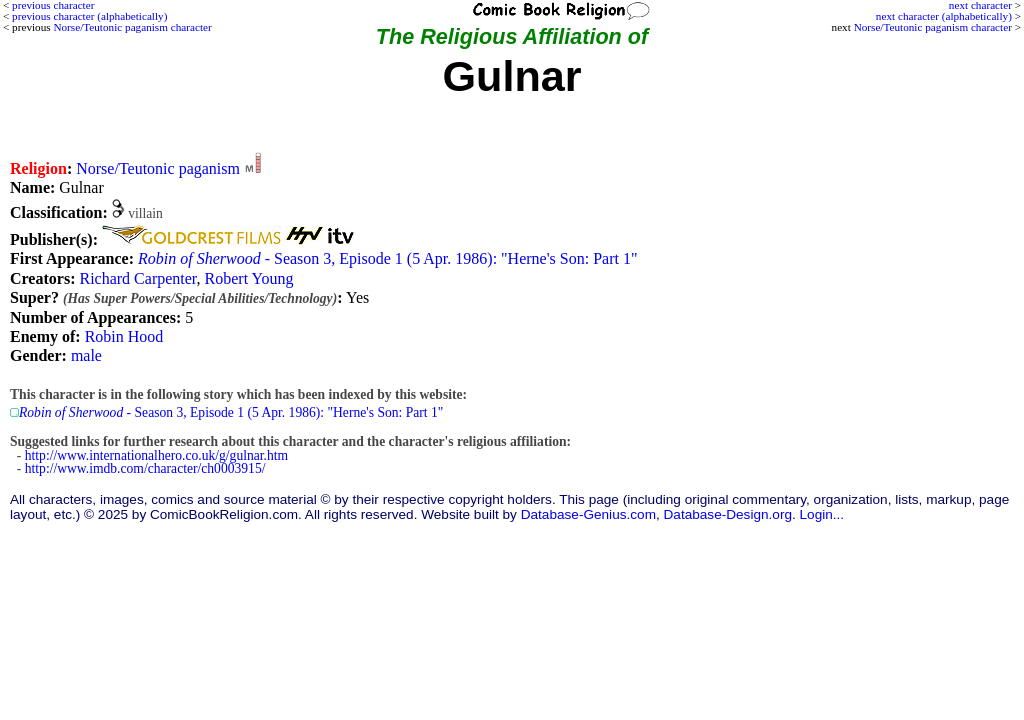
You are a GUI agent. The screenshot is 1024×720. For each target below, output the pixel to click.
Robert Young (249, 278)
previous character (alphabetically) (89, 16)
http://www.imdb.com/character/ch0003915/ (145, 468)
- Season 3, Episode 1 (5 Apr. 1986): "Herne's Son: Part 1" (387, 258)
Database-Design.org (728, 514)
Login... (822, 514)
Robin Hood (124, 336)
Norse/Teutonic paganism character (933, 27)
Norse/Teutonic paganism (158, 168)
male (86, 355)
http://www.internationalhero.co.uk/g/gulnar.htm (156, 455)
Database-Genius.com (588, 514)
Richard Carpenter (137, 278)
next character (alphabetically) (944, 16)
